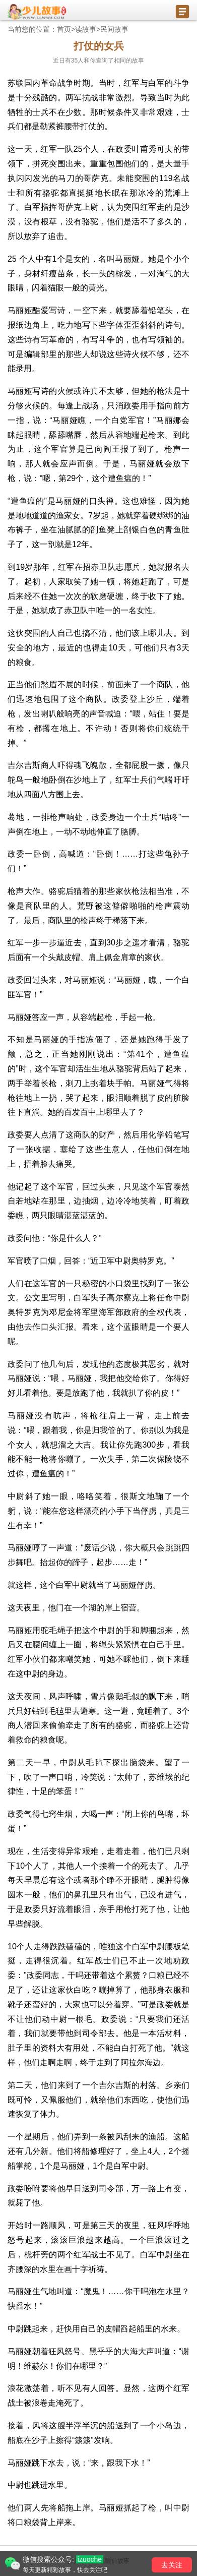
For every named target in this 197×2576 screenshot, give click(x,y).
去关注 (171, 2565)
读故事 (85, 29)
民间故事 (114, 29)
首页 (64, 29)
